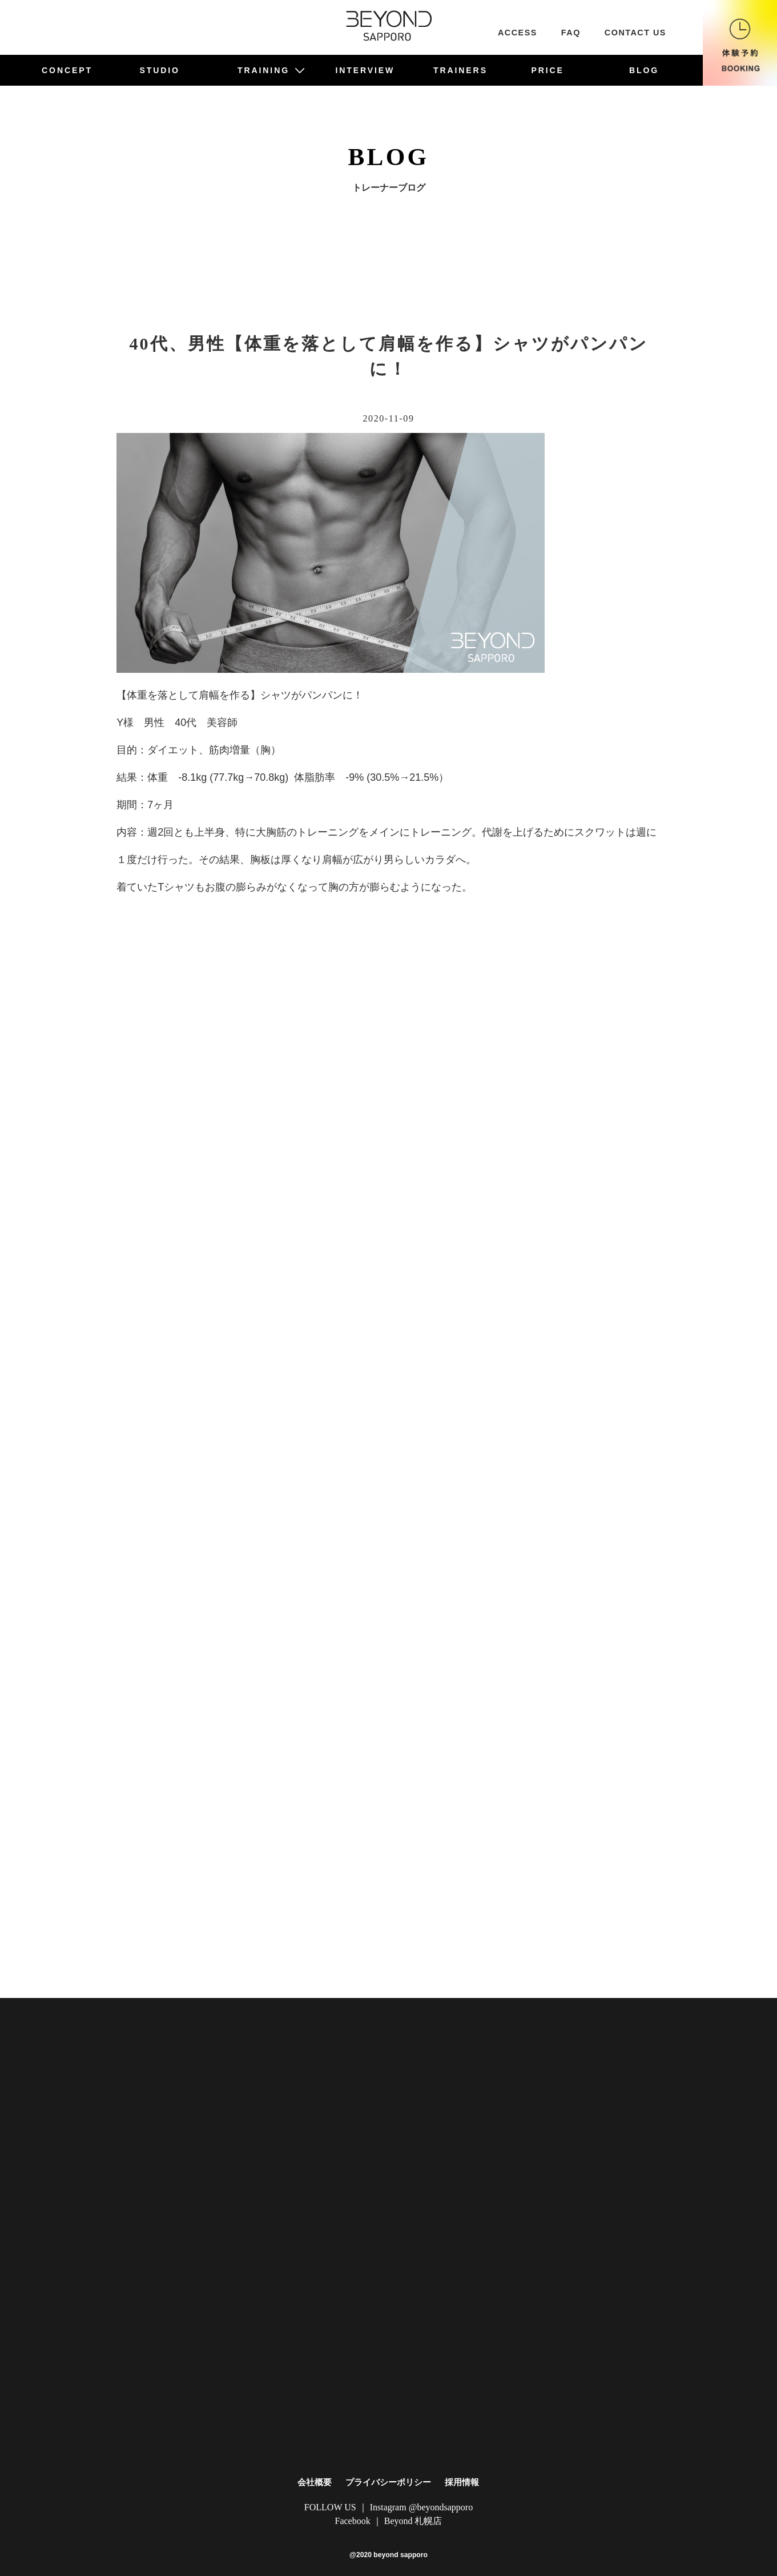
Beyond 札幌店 (413, 2521)
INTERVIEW (365, 70)
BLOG (644, 70)
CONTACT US (635, 32)
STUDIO (160, 70)
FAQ (571, 32)
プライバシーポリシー (388, 2482)
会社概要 (314, 2482)
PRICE (547, 70)
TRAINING (270, 70)
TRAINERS (460, 70)
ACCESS (517, 32)
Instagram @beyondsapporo (421, 2507)
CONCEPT (67, 70)
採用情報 (462, 2482)
